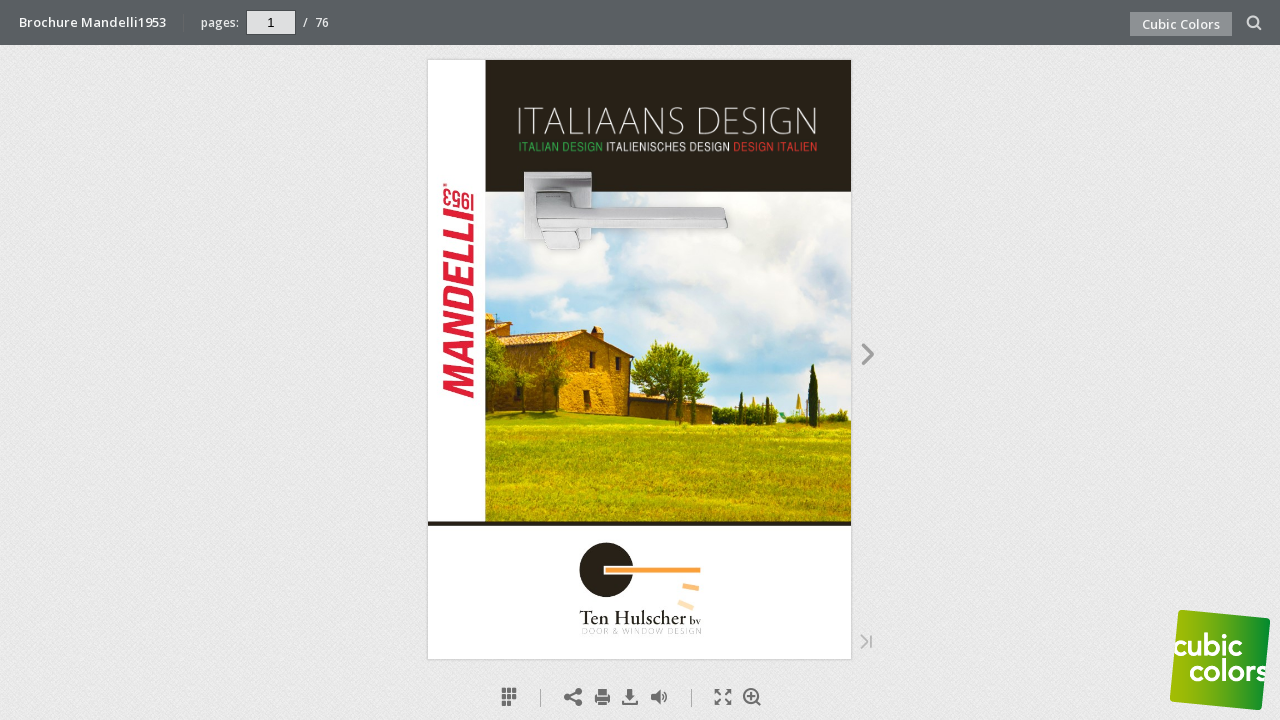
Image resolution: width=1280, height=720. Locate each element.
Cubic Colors (1181, 24)
